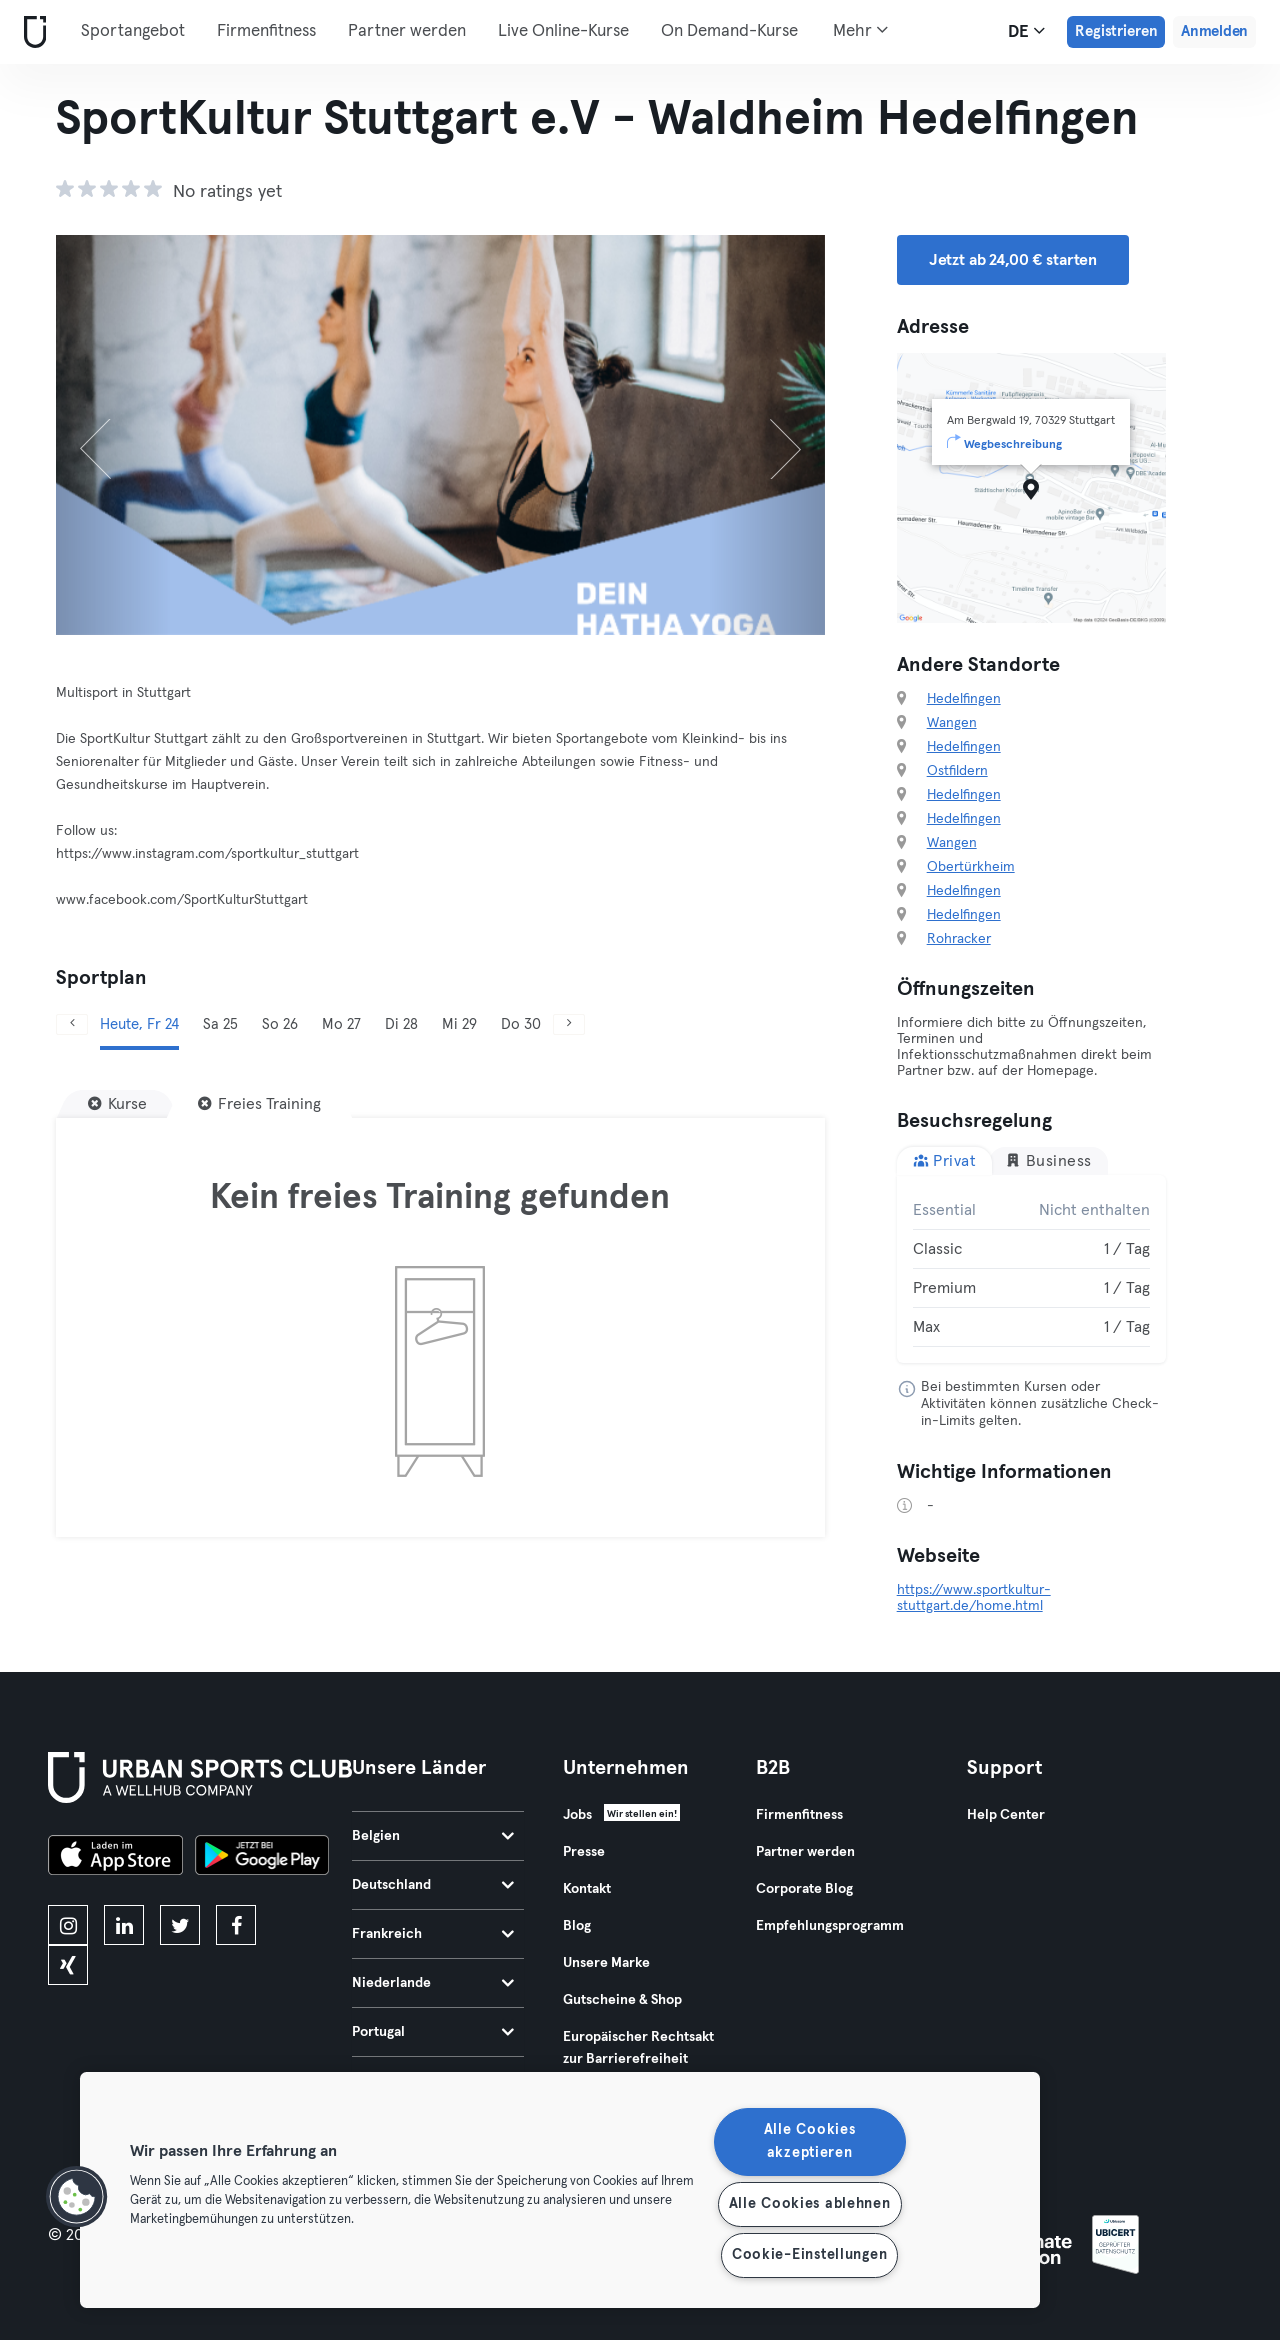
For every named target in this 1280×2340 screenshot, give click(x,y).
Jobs (577, 1815)
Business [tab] (1048, 1160)
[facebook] (236, 1925)
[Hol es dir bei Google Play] (262, 1858)
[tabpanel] (1032, 1269)
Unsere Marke (606, 1963)
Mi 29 (459, 1024)
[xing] (68, 1965)
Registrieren (1116, 31)
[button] (77, 2197)
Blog (577, 1926)
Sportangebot (133, 31)
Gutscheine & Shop (622, 2000)
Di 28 (401, 1024)
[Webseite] (31, 32)
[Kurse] (117, 1104)
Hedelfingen (964, 699)
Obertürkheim (971, 867)
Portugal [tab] (433, 2032)
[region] (560, 2190)
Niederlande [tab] (433, 1983)
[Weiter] (766, 435)
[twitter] (180, 1925)
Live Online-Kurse (563, 31)
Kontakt (587, 1889)
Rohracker (959, 939)
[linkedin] (124, 1925)
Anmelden (1214, 31)
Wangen (952, 723)
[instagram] (68, 1925)
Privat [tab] (945, 1160)
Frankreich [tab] (433, 1934)
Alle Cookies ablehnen (810, 2204)
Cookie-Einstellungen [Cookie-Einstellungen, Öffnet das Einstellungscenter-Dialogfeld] (809, 2255)
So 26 (280, 1024)
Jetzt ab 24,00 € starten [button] (1013, 260)
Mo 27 (341, 1024)
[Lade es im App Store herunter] (115, 1858)
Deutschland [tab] (433, 1885)
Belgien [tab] (433, 1836)
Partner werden (407, 31)
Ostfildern (957, 771)
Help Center (1006, 1815)
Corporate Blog (804, 1889)
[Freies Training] (259, 1104)
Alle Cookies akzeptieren (810, 2141)
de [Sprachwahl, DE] (1026, 31)
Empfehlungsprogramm (830, 1926)
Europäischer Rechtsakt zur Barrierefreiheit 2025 (638, 2059)
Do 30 (521, 1024)
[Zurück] (113, 435)
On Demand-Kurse (729, 31)
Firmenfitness (266, 31)
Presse (584, 1852)
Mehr (860, 30)
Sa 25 (220, 1024)
